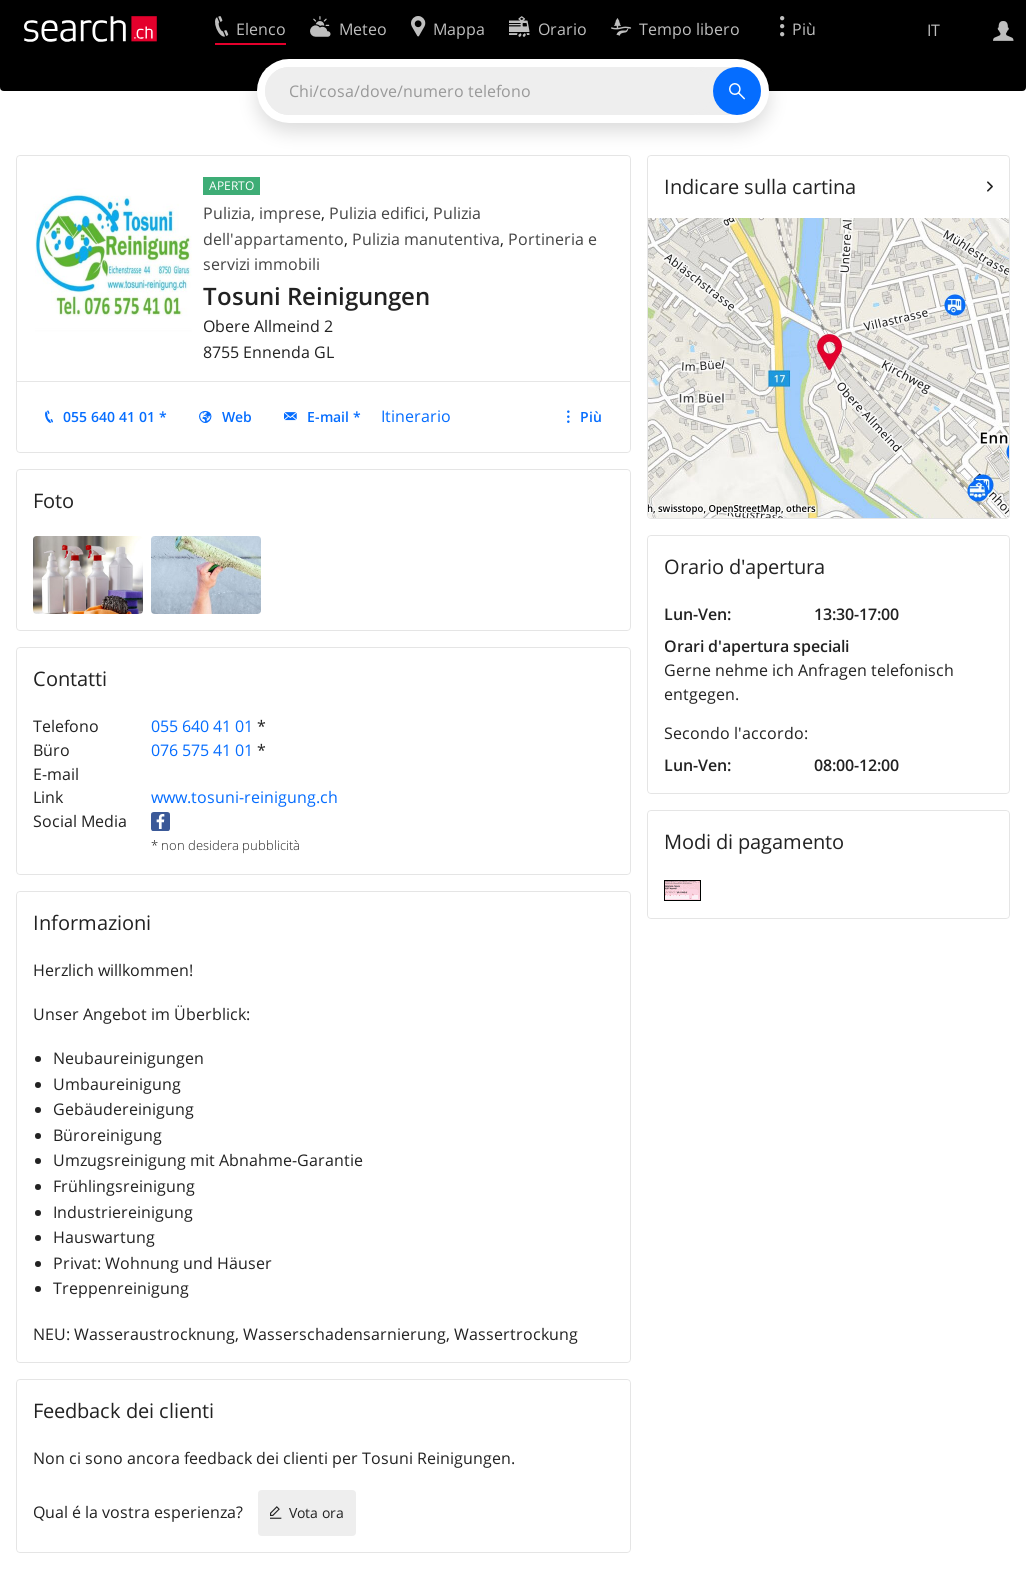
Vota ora (316, 1512)
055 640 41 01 (202, 726)
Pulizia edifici (377, 213)
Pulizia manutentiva (426, 239)
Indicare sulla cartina (760, 186)
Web (237, 416)
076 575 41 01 (202, 750)
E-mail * (334, 416)
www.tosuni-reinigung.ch (244, 797)
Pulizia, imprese (262, 213)
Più (591, 416)
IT (933, 30)
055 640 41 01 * (115, 416)
